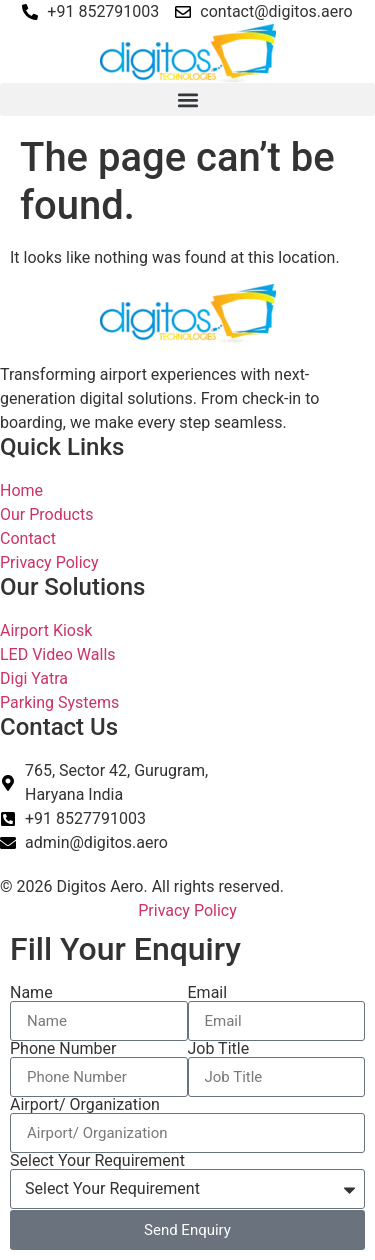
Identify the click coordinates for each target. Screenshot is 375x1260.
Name (31, 993)
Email (208, 993)
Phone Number (63, 1049)
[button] (187, 99)
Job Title (219, 1049)
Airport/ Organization (85, 1105)
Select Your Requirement (97, 1161)
